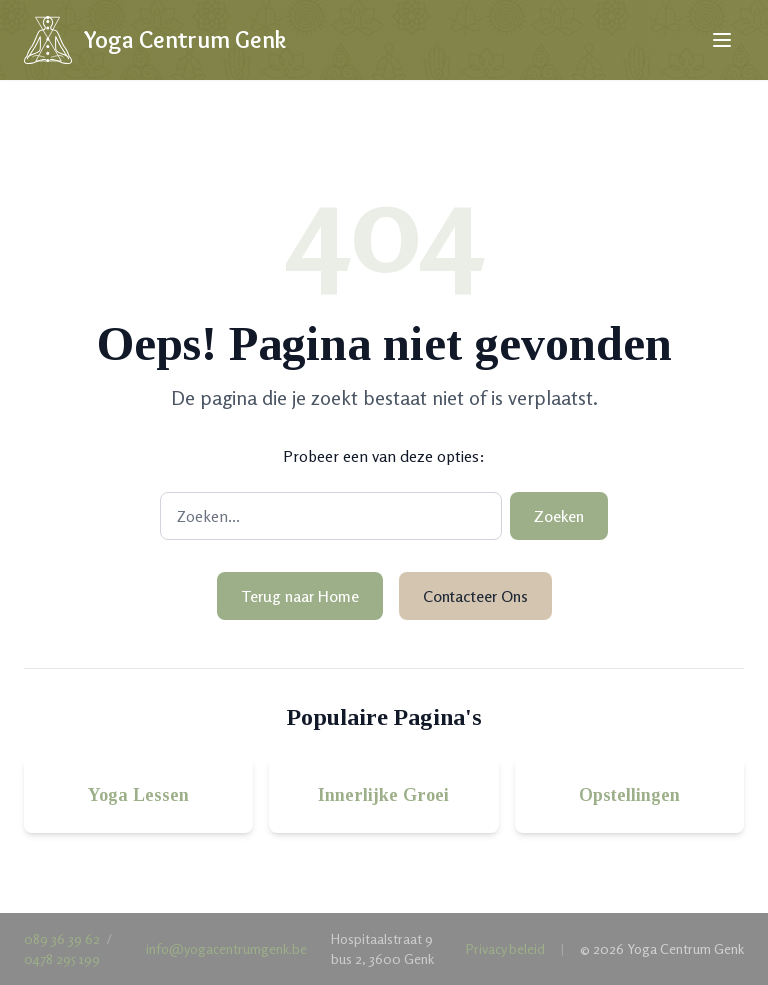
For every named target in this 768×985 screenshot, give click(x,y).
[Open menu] (722, 40)
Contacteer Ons (475, 596)
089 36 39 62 (62, 938)
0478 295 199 (62, 958)
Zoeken (559, 516)
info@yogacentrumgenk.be (226, 948)
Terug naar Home (300, 596)
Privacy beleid (505, 948)
